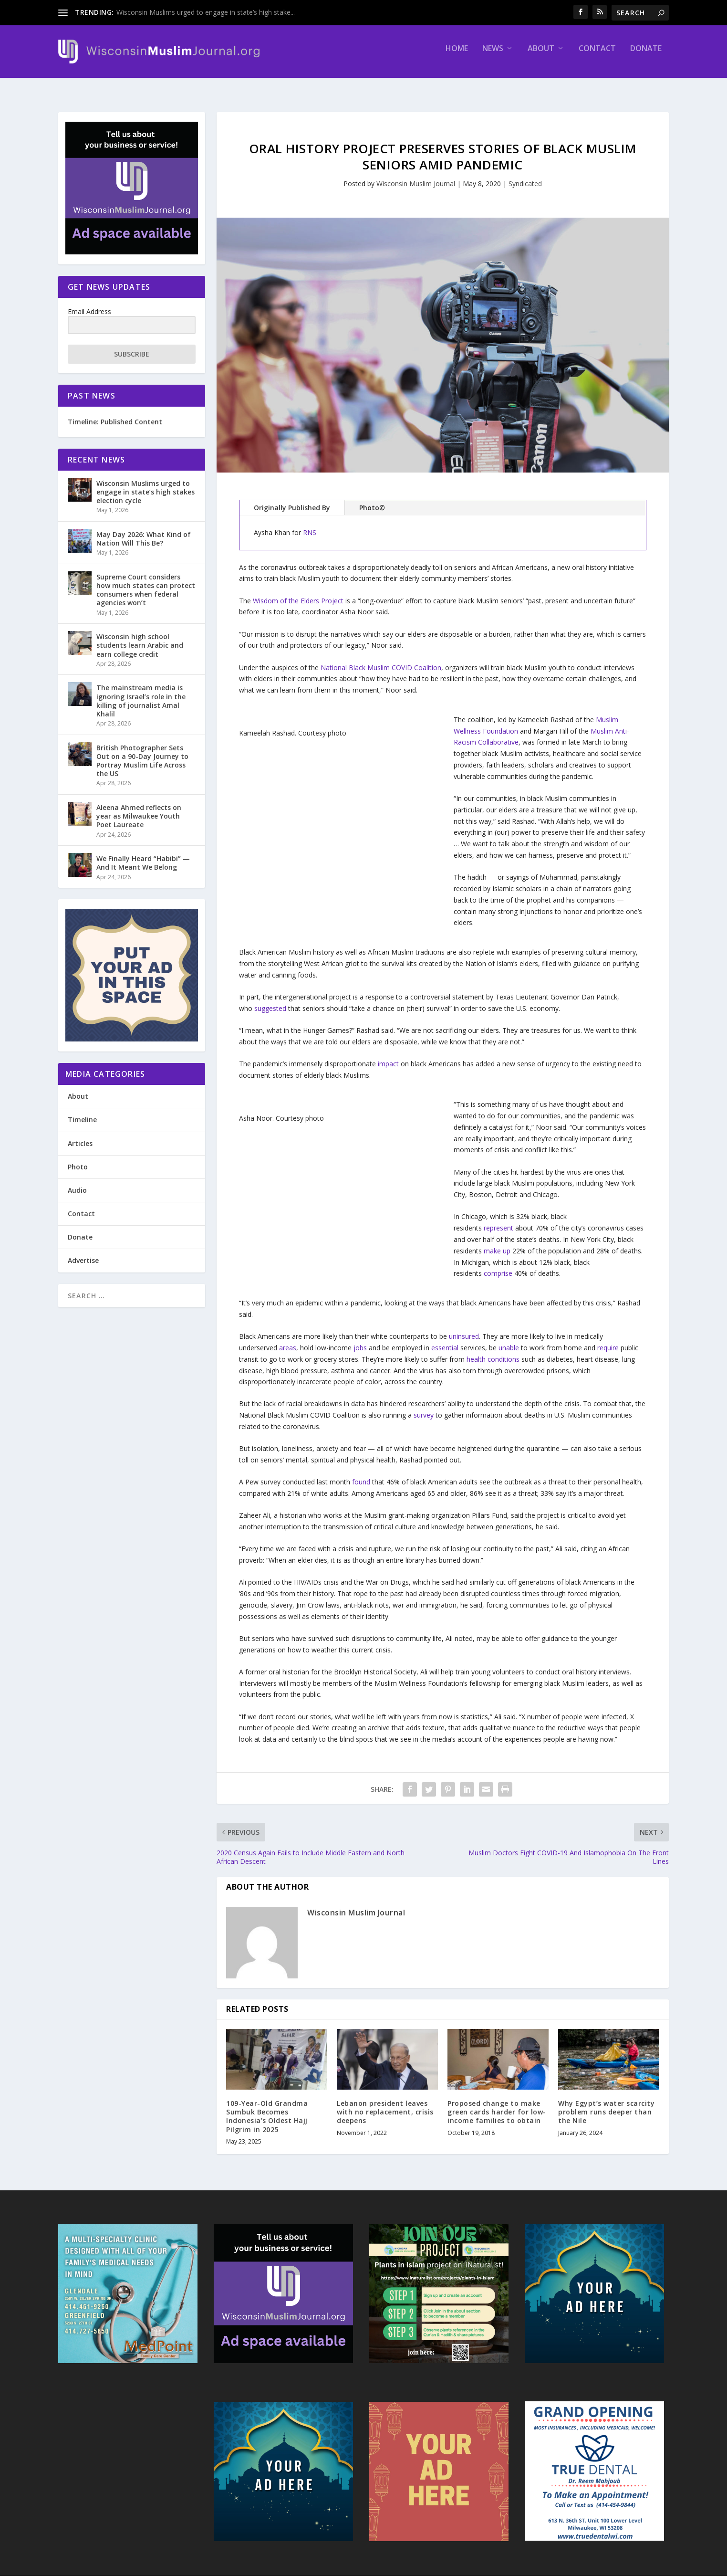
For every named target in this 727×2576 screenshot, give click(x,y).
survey (424, 1406)
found (361, 1473)
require (608, 1339)
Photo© (372, 498)
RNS (309, 523)
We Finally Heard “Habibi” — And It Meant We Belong (143, 854)
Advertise (83, 1251)
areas (287, 1339)
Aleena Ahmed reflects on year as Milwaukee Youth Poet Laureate (138, 807)
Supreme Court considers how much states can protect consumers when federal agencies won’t (145, 581)
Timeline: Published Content (115, 413)
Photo (78, 1158)
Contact (597, 55)
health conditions (493, 1350)
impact (388, 1055)
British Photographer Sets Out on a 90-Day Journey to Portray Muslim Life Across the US (142, 752)
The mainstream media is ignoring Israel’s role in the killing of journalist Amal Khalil (141, 692)
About (541, 55)
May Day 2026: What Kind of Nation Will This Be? (143, 530)
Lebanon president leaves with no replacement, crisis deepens (385, 2103)
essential (444, 1339)
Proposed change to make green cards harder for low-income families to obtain (496, 2103)
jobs (360, 1339)
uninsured (464, 1327)
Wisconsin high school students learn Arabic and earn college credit (139, 636)
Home (457, 55)
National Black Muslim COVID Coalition (381, 658)
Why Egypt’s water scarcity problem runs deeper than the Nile (606, 2103)
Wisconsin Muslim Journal (415, 174)
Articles (80, 1134)
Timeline (82, 1110)
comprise (498, 1264)
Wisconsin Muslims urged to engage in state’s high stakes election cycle (145, 483)
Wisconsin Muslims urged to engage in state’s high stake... (205, 12)
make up (497, 1242)
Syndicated (525, 174)
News (492, 55)
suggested (270, 999)
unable (509, 1339)
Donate (646, 55)
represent (498, 1219)
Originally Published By (292, 498)
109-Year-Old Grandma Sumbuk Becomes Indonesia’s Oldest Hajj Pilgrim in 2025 (267, 2107)
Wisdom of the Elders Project (298, 592)
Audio (77, 1181)
